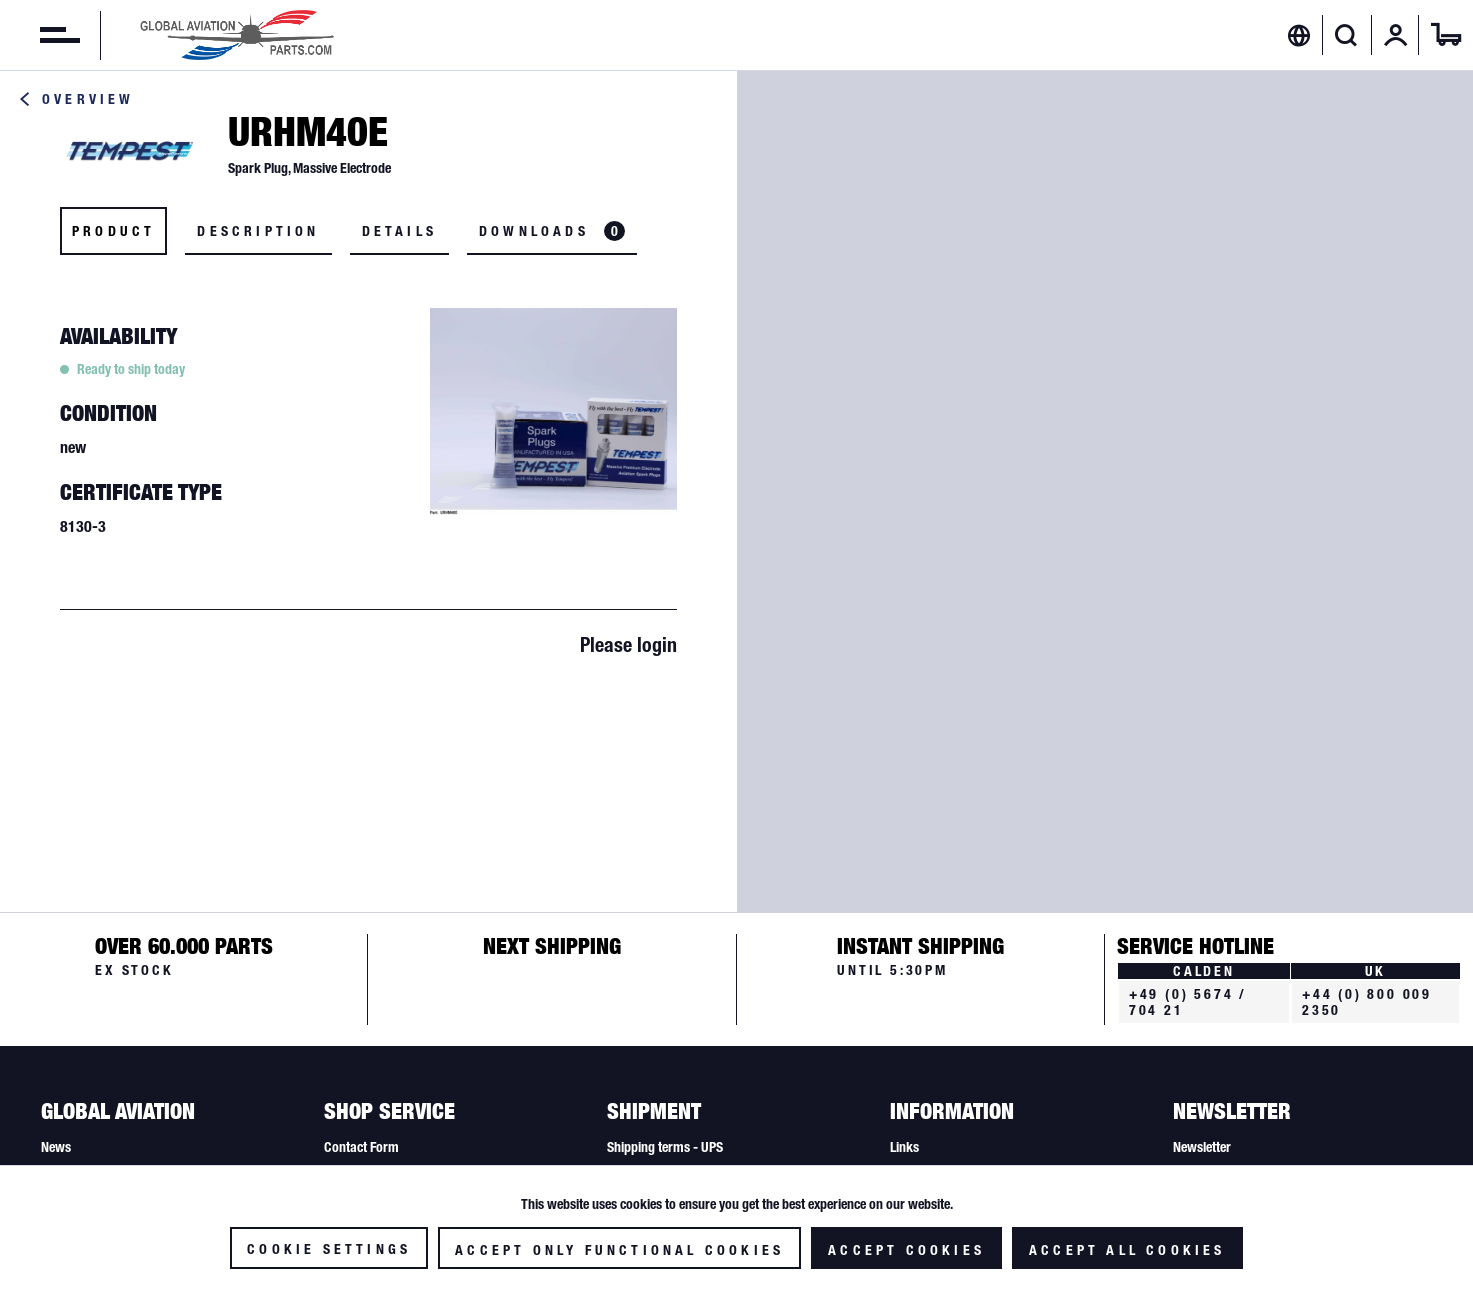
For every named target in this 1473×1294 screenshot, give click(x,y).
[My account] (1396, 35)
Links (904, 1147)
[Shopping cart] (1446, 35)
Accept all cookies (1127, 1250)
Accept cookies (906, 1250)
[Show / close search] (1346, 35)
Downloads (552, 231)
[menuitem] (40, 35)
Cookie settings (329, 1249)
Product (113, 231)
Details (399, 231)
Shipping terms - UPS (665, 1147)
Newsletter (1202, 1147)
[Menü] (40, 35)
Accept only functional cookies (619, 1250)
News (56, 1147)
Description (258, 231)
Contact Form (361, 1147)
